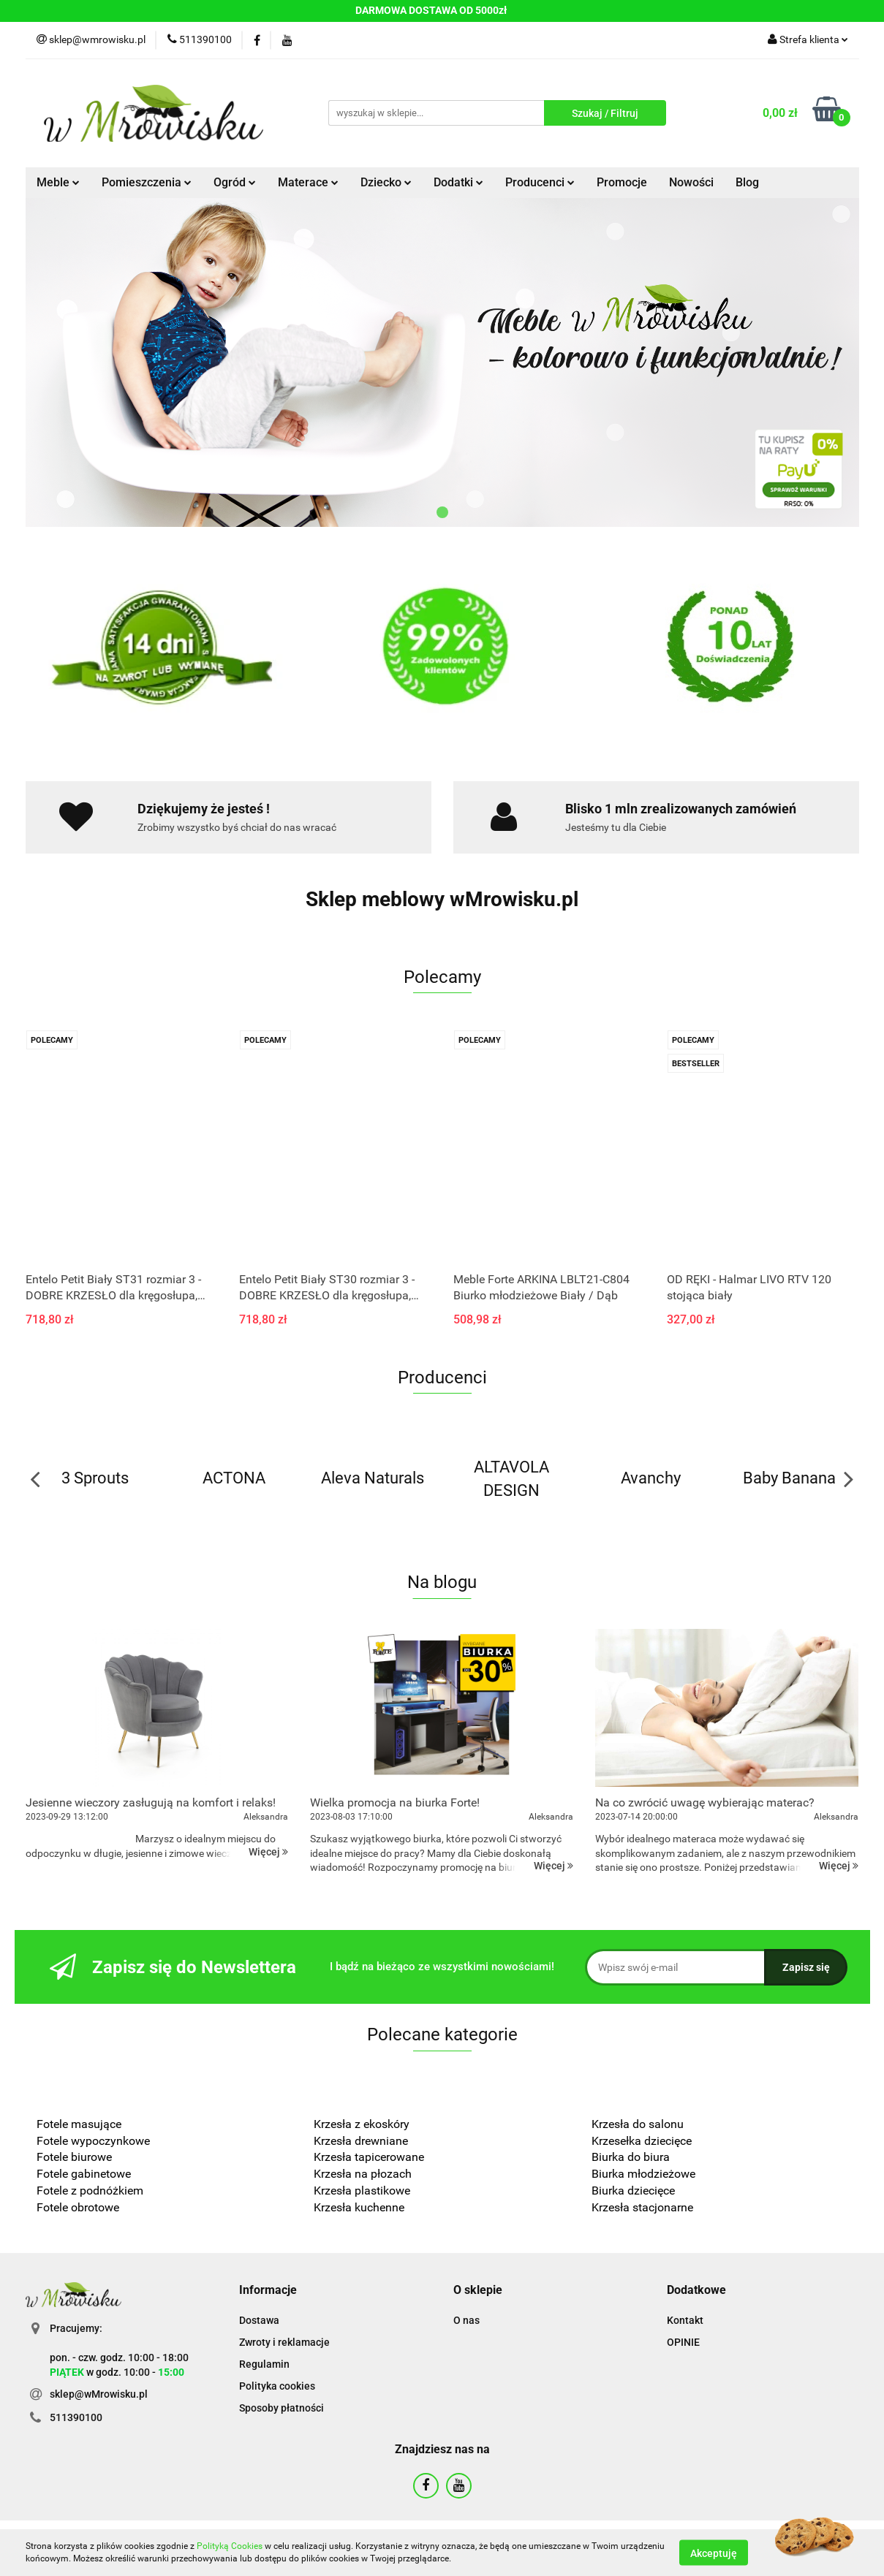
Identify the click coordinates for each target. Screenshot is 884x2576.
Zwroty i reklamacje (284, 2342)
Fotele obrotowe (78, 2207)
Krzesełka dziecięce (642, 2141)
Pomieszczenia (147, 182)
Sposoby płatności (281, 2408)
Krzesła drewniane (361, 2141)
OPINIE (683, 2342)
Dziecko (386, 182)
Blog (747, 182)
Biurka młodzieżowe (643, 2174)
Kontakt (685, 2320)
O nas (466, 2320)
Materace (308, 182)
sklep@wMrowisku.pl (99, 2394)
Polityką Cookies (229, 2546)
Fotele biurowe (74, 2157)
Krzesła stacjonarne (642, 2207)
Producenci (540, 182)
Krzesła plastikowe (362, 2190)
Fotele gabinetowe (84, 2174)
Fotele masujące (79, 2124)
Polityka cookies (277, 2386)
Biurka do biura (631, 2157)
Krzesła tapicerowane (369, 2157)
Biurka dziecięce (635, 2190)
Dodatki (458, 182)
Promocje (622, 182)
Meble (58, 182)
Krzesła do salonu (638, 2124)
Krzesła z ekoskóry (361, 2124)
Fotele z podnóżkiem (90, 2190)
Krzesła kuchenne (360, 2207)
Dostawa (259, 2320)
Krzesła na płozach (363, 2174)
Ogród (235, 182)
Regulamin (264, 2364)
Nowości (691, 182)
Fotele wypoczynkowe (93, 2141)
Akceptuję (713, 2552)
